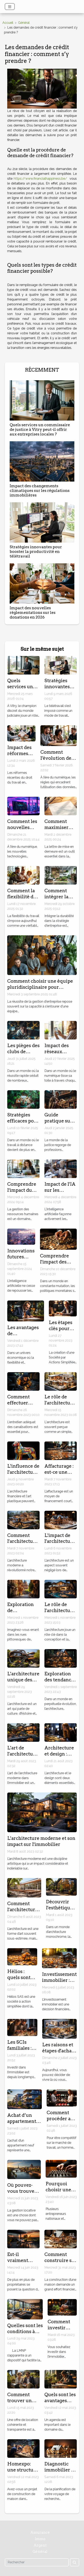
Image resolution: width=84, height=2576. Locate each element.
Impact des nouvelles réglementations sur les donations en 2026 (32, 613)
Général (24, 23)
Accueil (7, 23)
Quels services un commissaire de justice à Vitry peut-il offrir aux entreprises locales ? (40, 429)
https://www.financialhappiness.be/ (40, 178)
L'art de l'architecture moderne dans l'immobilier (23, 1757)
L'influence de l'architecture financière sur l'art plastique (23, 1475)
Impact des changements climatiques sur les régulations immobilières (40, 490)
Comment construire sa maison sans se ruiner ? (59, 2263)
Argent (40, 2545)
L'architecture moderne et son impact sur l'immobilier (41, 1841)
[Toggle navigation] (10, 6)
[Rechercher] (37, 2562)
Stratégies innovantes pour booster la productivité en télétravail (36, 552)
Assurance (40, 2532)
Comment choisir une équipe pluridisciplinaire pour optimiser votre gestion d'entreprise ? (40, 990)
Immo (40, 2539)
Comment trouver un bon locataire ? (22, 2403)
